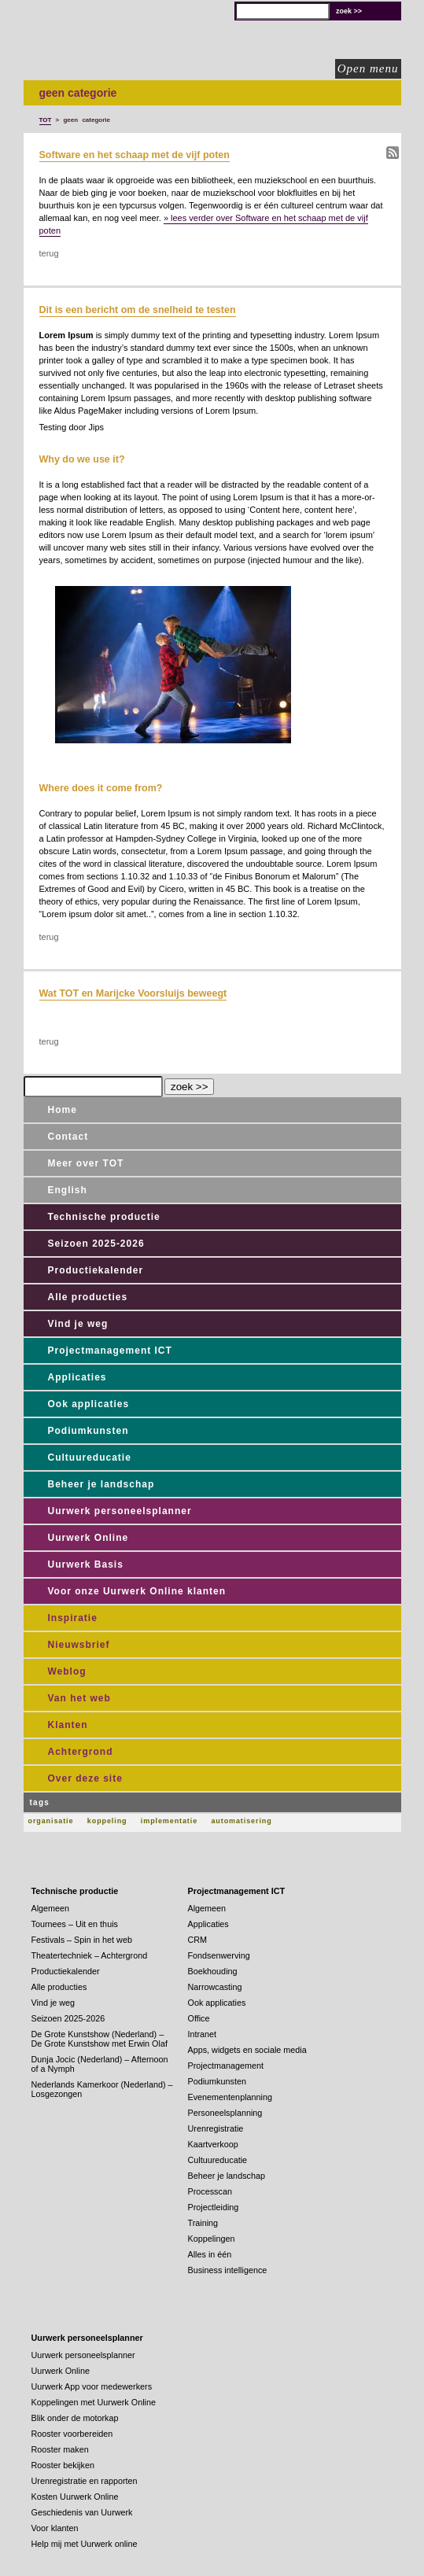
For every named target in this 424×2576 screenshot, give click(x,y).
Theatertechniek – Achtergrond (89, 1955)
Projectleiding (213, 2207)
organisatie (51, 1821)
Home (62, 1109)
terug (49, 253)
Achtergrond (80, 1751)
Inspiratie (73, 1617)
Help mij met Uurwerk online (84, 2543)
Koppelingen (211, 2238)
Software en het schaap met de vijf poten (134, 154)
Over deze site (85, 1778)
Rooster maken (60, 2449)
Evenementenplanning (230, 2097)
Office (199, 2018)
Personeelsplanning (225, 2112)
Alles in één (210, 2254)
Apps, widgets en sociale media (247, 2050)
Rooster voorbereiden (72, 2433)
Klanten (68, 1724)
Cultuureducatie (89, 1457)
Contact (68, 1136)
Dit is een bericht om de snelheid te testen (137, 309)
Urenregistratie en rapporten (84, 2481)
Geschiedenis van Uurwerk (82, 2512)
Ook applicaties (89, 1404)
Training (203, 2223)
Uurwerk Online (88, 1537)
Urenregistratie (216, 2128)
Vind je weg (78, 1323)
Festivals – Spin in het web (81, 1939)
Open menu (368, 68)
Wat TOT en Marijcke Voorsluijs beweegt (133, 993)
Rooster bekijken (62, 2465)
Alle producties (88, 1297)
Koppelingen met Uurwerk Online (93, 2402)
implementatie (169, 1821)
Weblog (67, 1671)
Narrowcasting (215, 1987)
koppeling (107, 1821)
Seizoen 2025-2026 (96, 1243)
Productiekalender (96, 1270)
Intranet (202, 2034)
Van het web (79, 1698)
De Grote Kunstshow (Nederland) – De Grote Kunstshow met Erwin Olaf (99, 2038)
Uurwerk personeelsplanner (120, 1510)
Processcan (210, 2191)
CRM (198, 1939)
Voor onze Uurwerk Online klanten (137, 1591)
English (67, 1190)
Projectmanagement (226, 2065)
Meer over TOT (86, 1163)
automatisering (241, 1821)
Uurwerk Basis (86, 1564)
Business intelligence (227, 2270)
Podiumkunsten (88, 1430)
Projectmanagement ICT (110, 1350)
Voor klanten (55, 2528)
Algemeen (50, 1908)
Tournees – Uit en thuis (74, 1924)
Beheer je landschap (101, 1484)
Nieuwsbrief (79, 1644)
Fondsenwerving (219, 1955)
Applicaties (77, 1377)
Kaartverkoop (213, 2144)
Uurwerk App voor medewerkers (92, 2386)
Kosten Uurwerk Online (75, 2496)
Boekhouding (213, 1971)
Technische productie (104, 1216)
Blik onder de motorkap (75, 2418)
